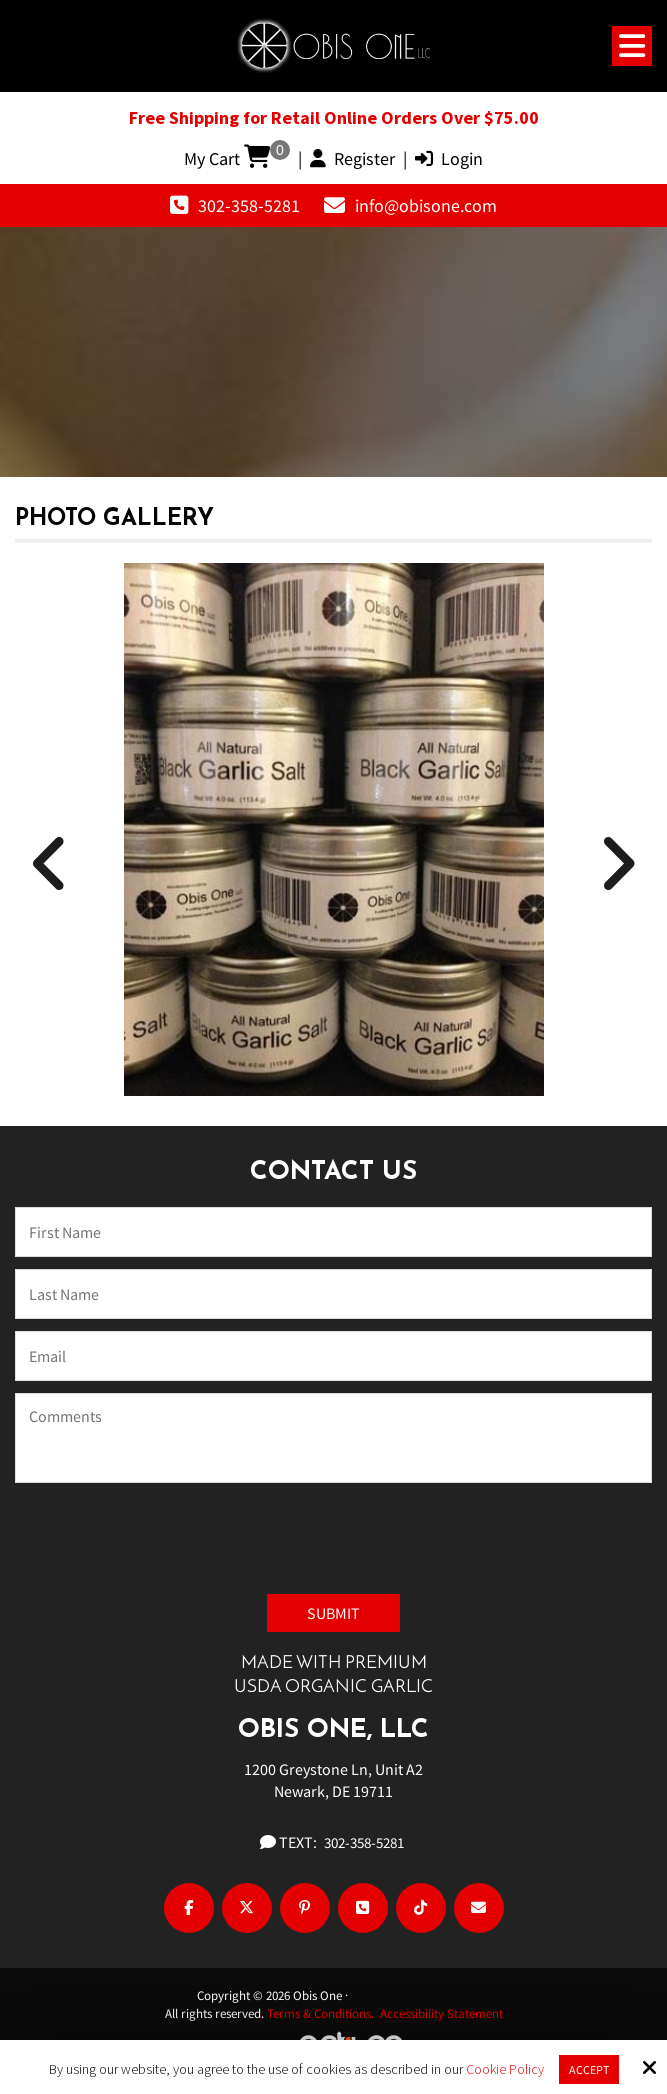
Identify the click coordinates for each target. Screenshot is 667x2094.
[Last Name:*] (333, 1294)
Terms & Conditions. (323, 2013)
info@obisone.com (426, 205)
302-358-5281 (249, 205)
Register (352, 158)
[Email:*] (333, 1356)
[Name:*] (333, 1232)
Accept (589, 2069)
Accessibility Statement (441, 2013)
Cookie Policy (505, 2069)
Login (449, 158)
